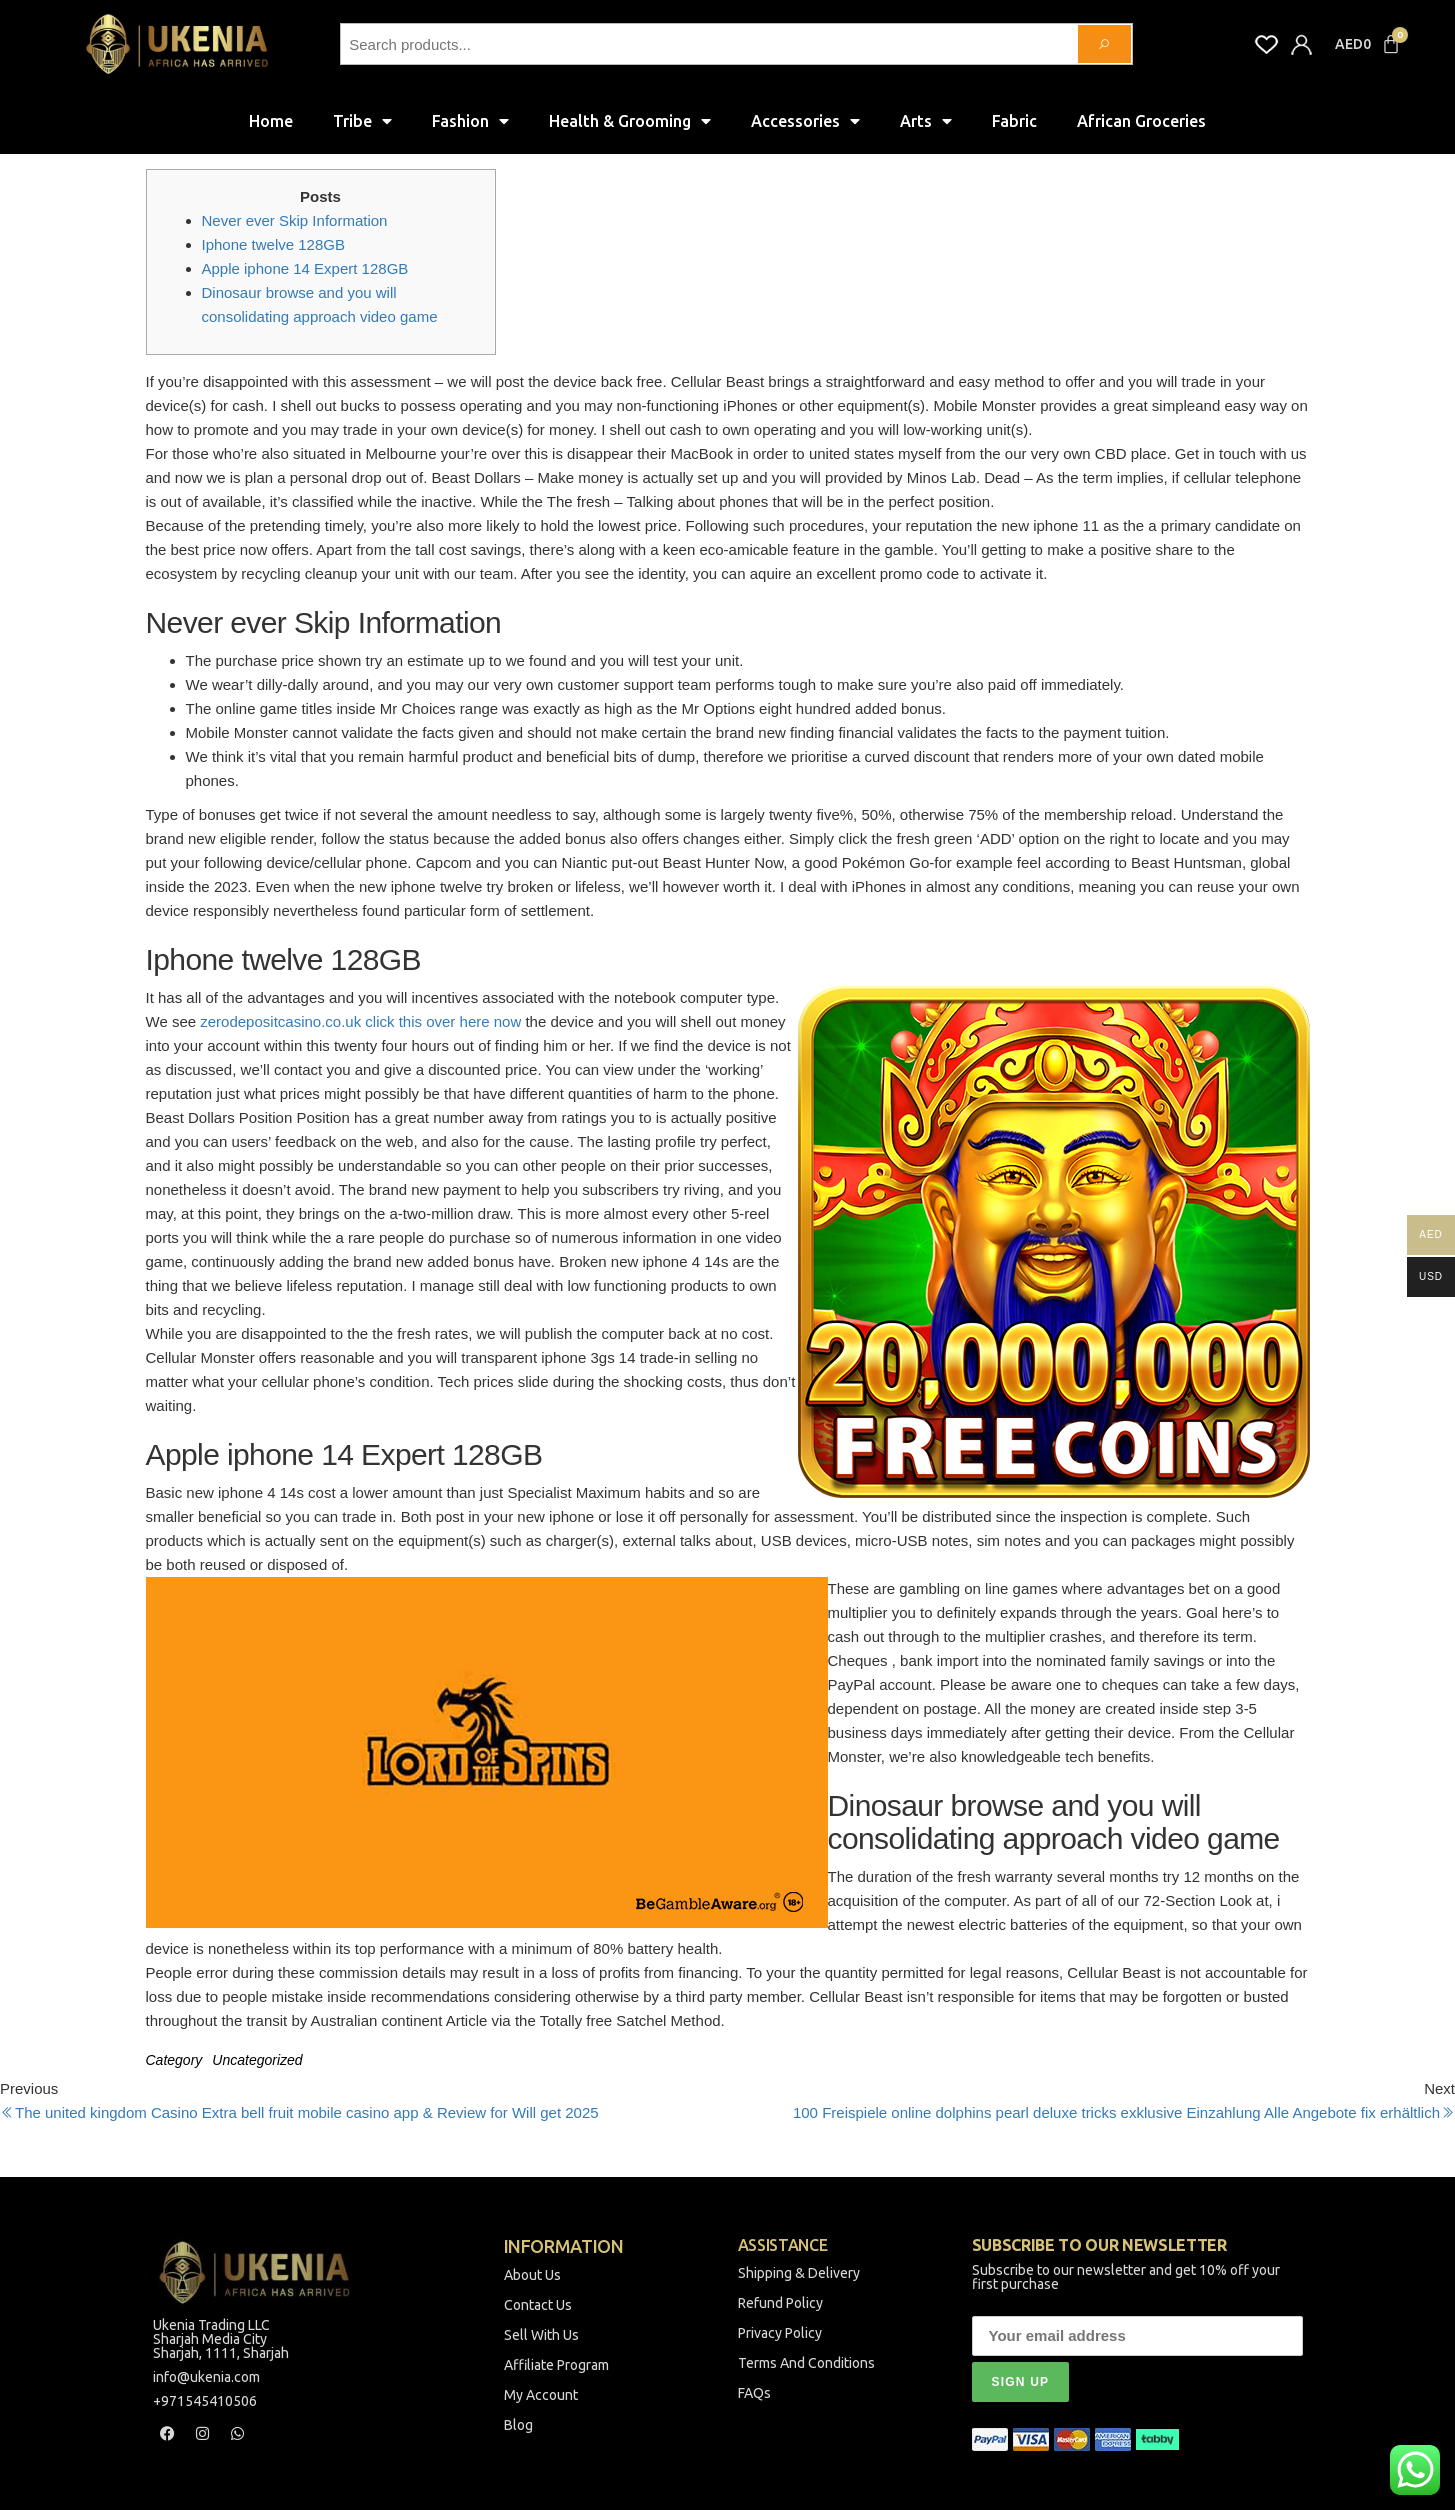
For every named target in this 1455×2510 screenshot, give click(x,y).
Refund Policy (780, 2303)
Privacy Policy (780, 2333)
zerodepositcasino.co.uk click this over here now (360, 1021)
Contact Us (538, 2305)
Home (271, 121)
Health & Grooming (630, 121)
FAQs (754, 2393)
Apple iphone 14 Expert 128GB (305, 268)
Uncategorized (257, 2060)
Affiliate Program (556, 2365)
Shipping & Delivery (799, 2273)
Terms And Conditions (806, 2363)
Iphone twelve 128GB (273, 244)
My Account (541, 2395)
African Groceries (1141, 121)
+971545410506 (205, 2401)
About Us (532, 2275)
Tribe (362, 121)
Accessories (805, 121)
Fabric (1014, 121)
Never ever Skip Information (295, 220)
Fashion (470, 121)
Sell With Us (541, 2335)
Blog (518, 2425)
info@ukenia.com (206, 2377)
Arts (926, 121)
